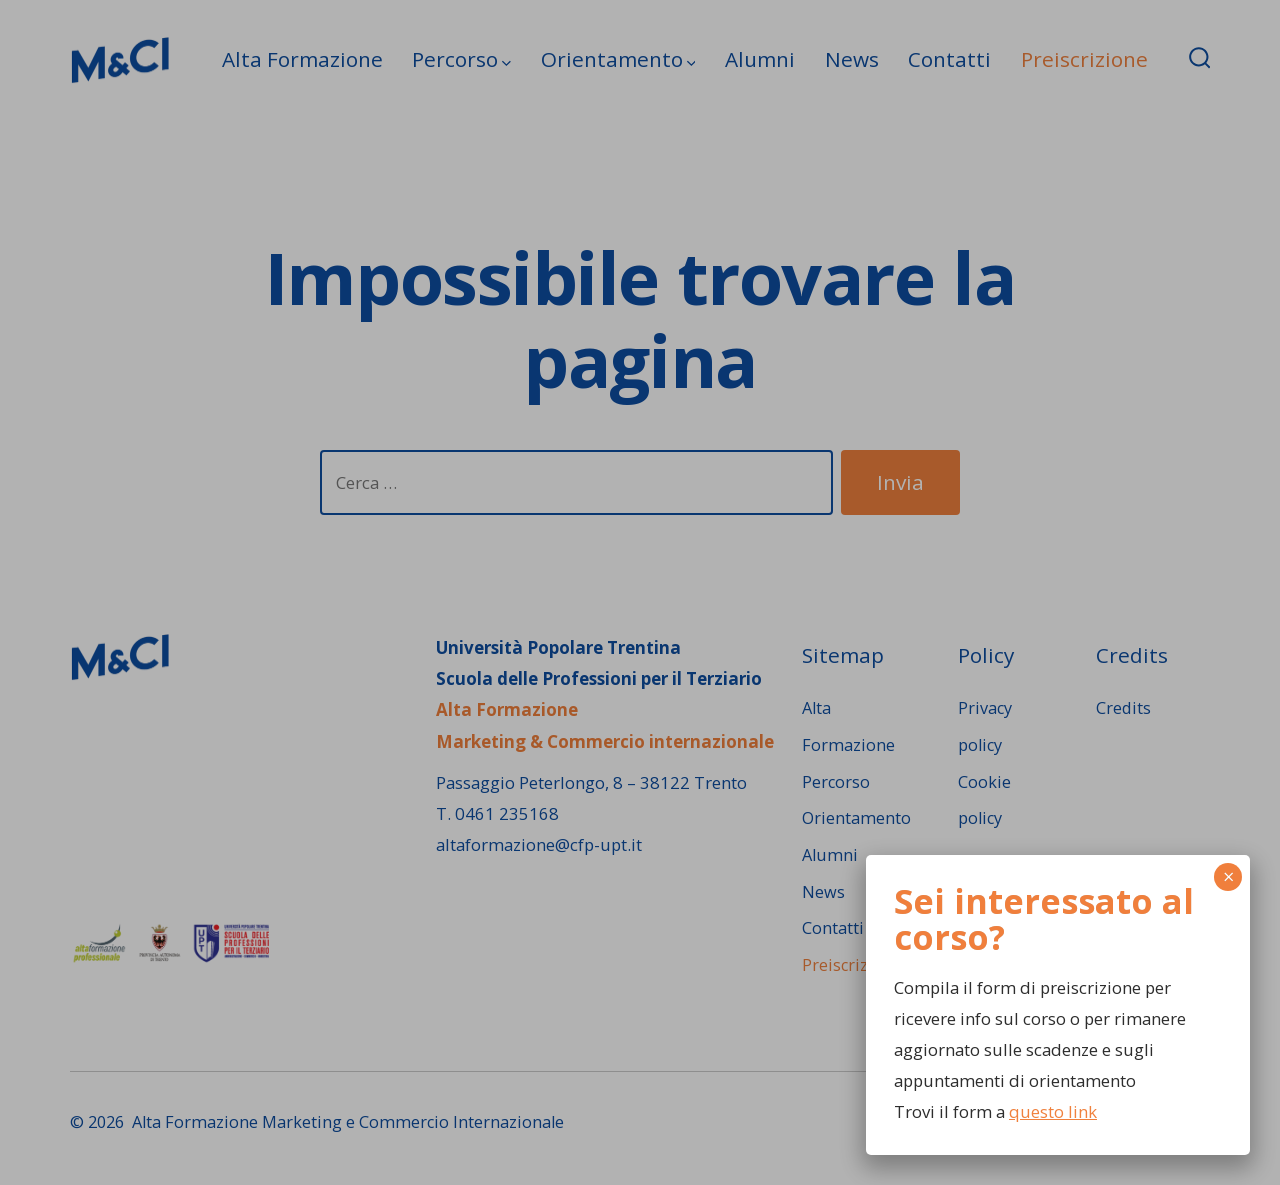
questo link (1053, 1111)
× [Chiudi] (1228, 876)
